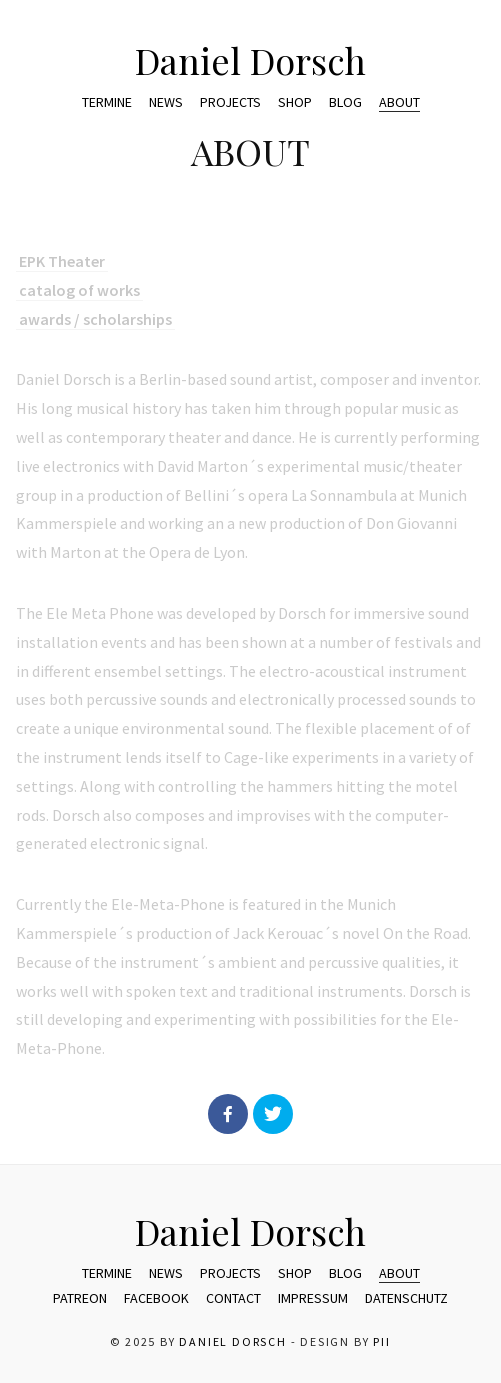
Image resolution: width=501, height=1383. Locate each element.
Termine (107, 102)
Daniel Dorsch (250, 60)
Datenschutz (406, 1298)
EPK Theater (62, 268)
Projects (230, 102)
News (166, 102)
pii (381, 1341)
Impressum (313, 1298)
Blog (345, 102)
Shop (295, 102)
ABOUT (399, 102)
